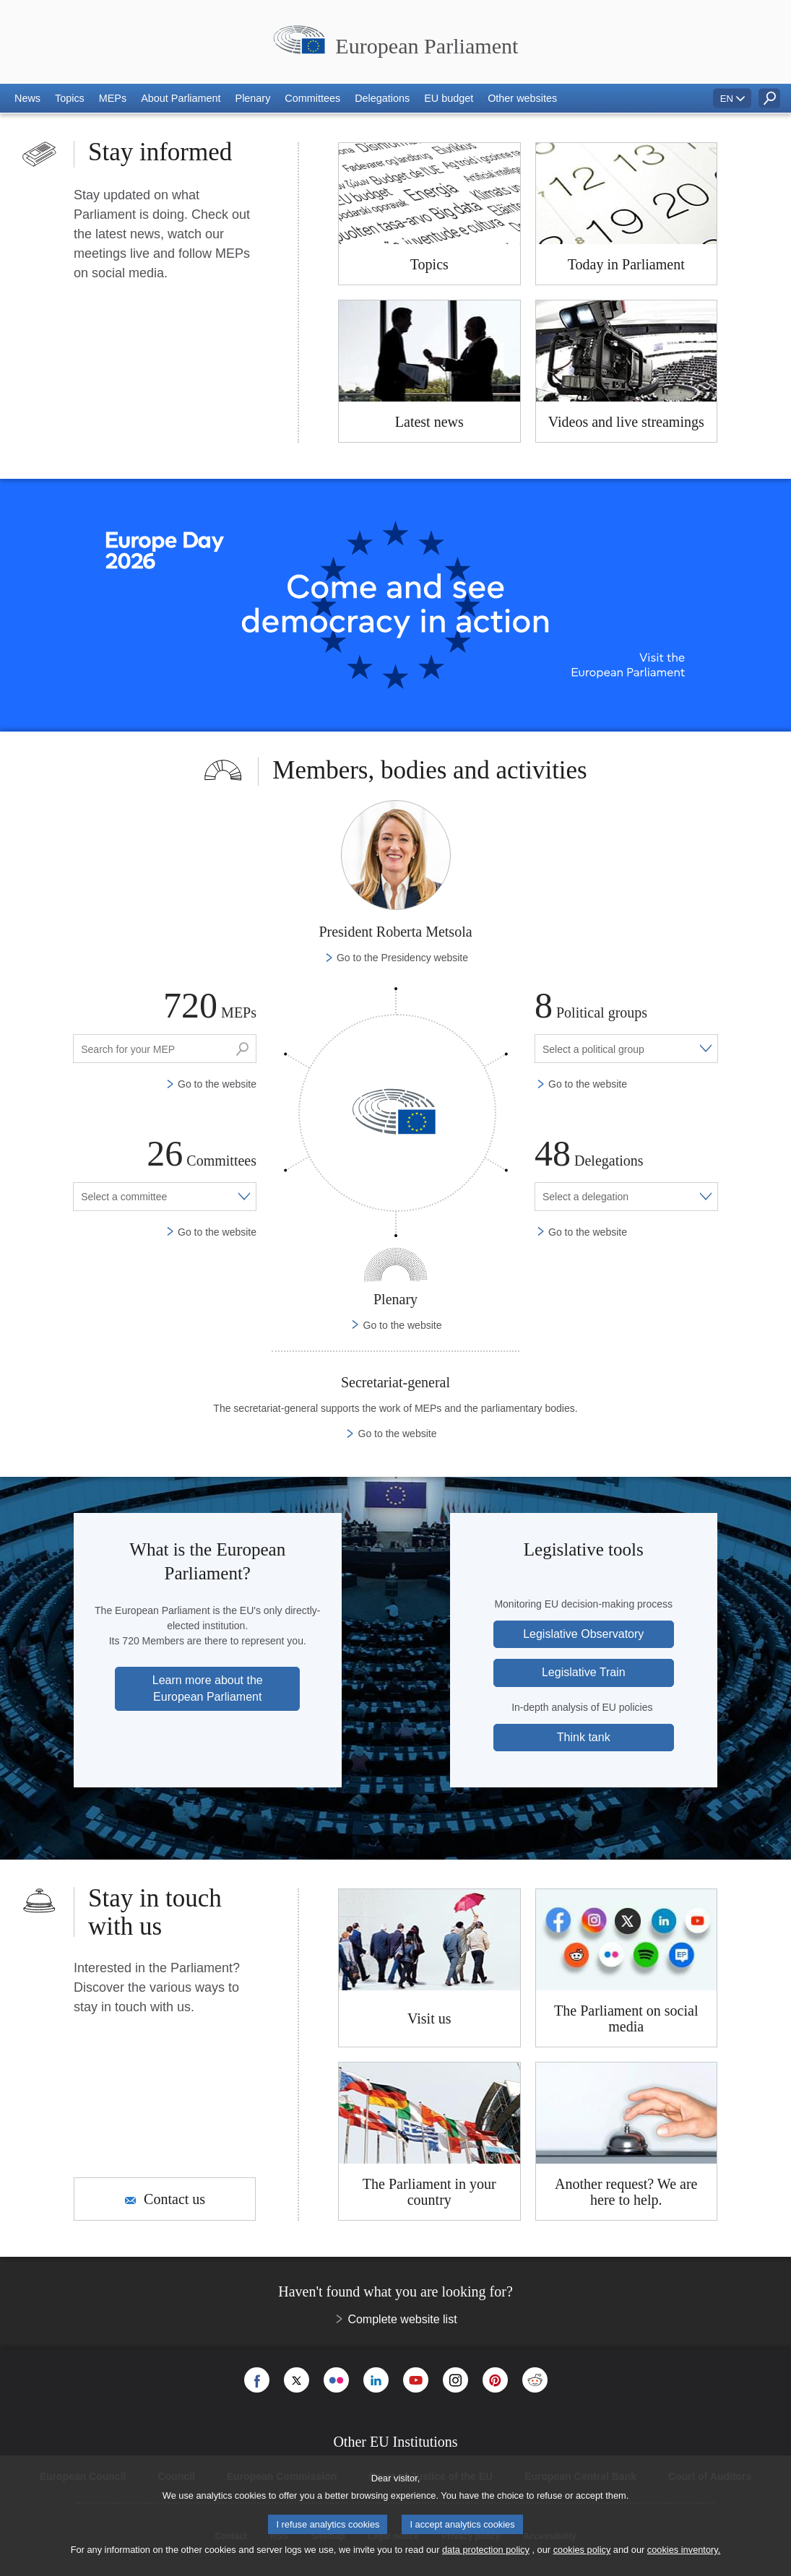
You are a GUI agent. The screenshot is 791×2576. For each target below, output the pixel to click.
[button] (27, 98)
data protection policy (486, 2549)
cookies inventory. (683, 2549)
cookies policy (582, 2549)
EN (726, 98)
